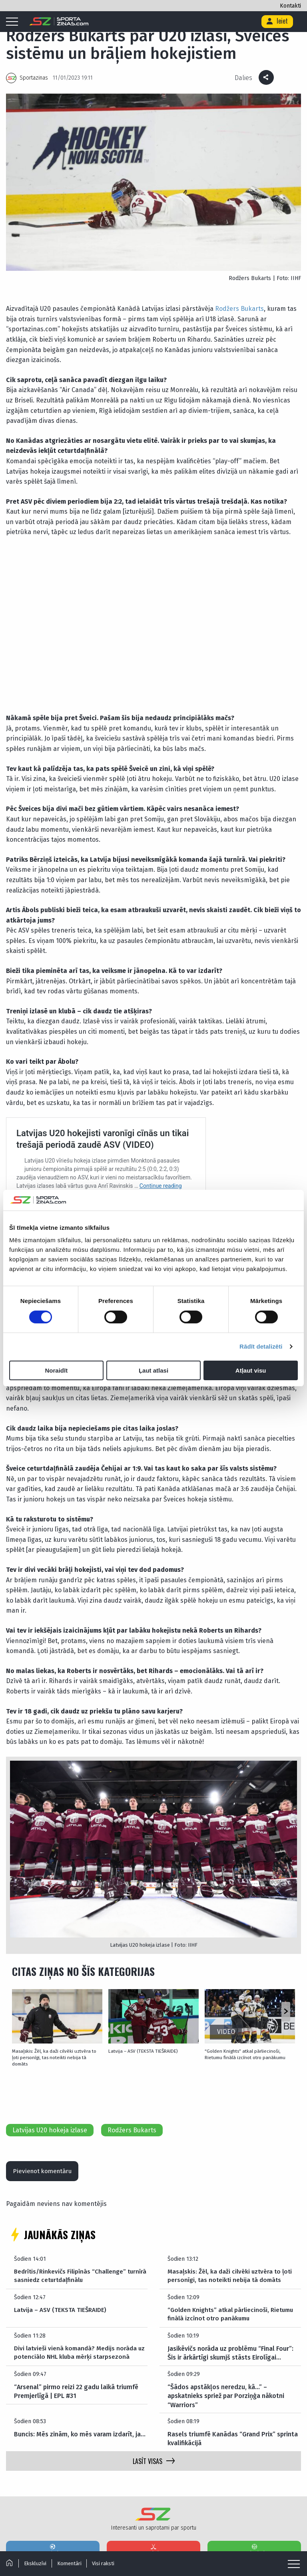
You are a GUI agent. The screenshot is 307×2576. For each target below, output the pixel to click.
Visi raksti (107, 2563)
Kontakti (290, 5)
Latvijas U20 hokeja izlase (49, 2121)
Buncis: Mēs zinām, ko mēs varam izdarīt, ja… (80, 2428)
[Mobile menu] (14, 22)
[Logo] (59, 22)
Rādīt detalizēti (260, 1346)
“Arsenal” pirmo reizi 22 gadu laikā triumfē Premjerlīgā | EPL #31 (76, 2384)
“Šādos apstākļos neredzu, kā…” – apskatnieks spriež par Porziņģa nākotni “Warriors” (225, 2389)
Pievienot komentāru (45, 2163)
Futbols (53, 2543)
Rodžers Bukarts (239, 308)
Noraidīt (56, 1370)
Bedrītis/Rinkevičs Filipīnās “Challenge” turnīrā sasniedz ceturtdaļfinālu (72, 2269)
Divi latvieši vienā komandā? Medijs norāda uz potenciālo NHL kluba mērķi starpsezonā (78, 2346)
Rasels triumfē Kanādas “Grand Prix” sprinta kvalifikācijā (232, 2432)
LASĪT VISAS (154, 2455)
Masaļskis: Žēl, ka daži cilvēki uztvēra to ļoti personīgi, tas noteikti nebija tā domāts (52, 2053)
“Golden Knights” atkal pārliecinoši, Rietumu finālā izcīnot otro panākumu (246, 2053)
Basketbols (254, 2543)
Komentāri (72, 2563)
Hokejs (153, 2543)
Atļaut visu (250, 1370)
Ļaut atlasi (153, 1370)
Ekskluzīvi (36, 2563)
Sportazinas (34, 77)
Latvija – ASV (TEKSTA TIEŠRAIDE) (138, 2050)
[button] (285, 2011)
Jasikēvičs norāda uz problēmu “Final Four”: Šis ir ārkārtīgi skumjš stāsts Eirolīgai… (230, 2346)
